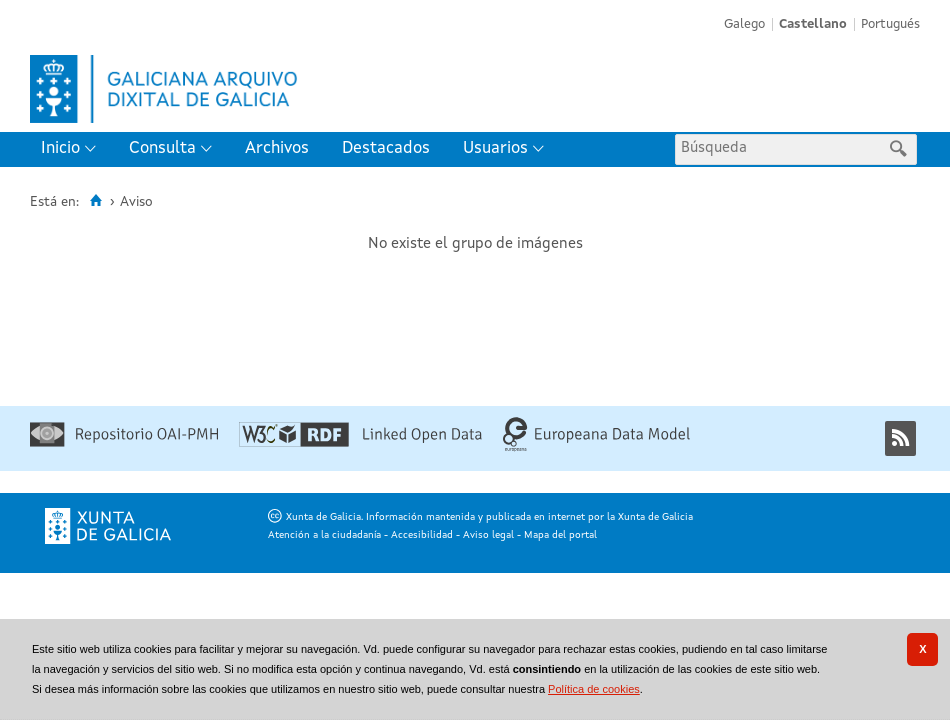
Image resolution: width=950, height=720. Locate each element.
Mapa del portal (560, 535)
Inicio (60, 148)
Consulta (162, 148)
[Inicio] (95, 201)
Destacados (386, 148)
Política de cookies (594, 689)
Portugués (890, 24)
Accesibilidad (422, 535)
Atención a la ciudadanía (324, 535)
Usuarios (495, 148)
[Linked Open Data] (360, 443)
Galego (744, 24)
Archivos (277, 148)
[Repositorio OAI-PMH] (124, 443)
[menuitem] (73, 149)
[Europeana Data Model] (596, 448)
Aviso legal (488, 535)
